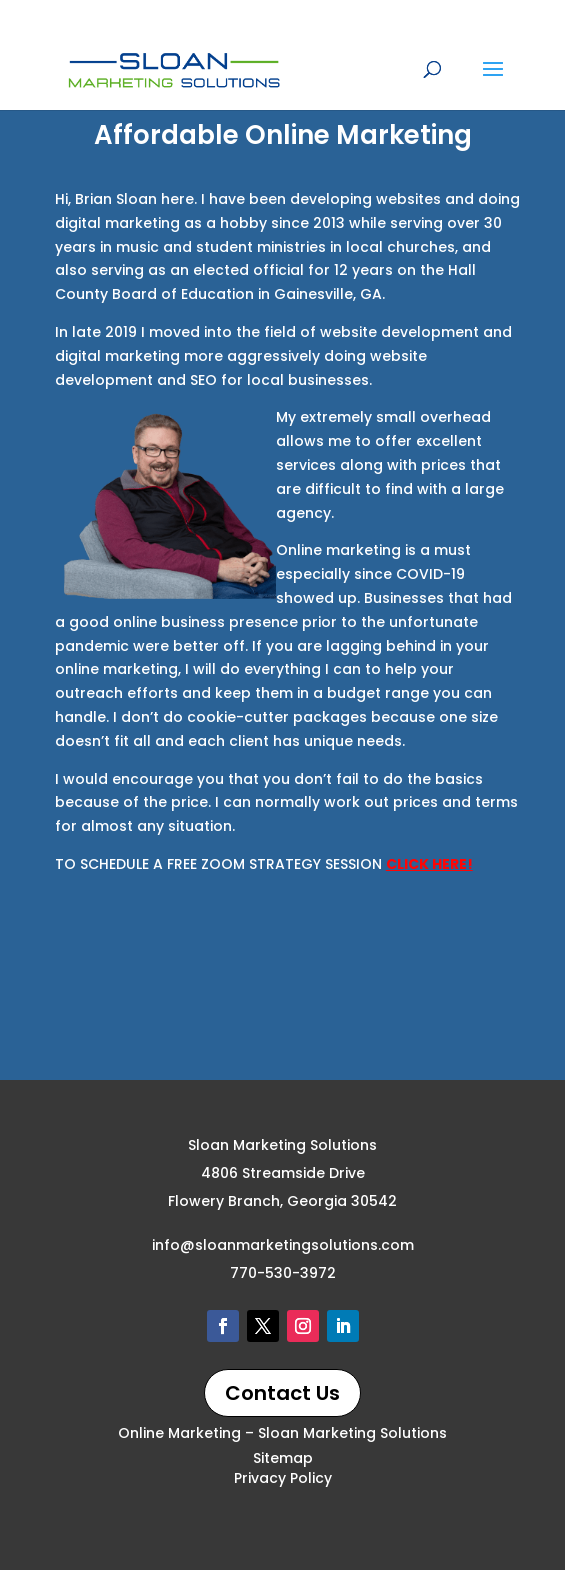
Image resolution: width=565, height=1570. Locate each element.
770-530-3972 (283, 1273)
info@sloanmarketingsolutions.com (283, 1245)
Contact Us (282, 1393)
